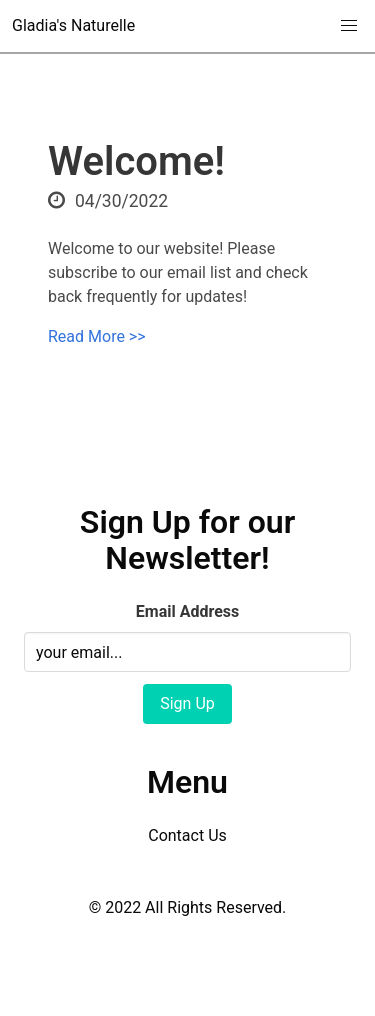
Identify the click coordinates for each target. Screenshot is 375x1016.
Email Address (187, 611)
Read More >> (97, 336)
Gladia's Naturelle (73, 25)
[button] (349, 26)
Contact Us (187, 835)
